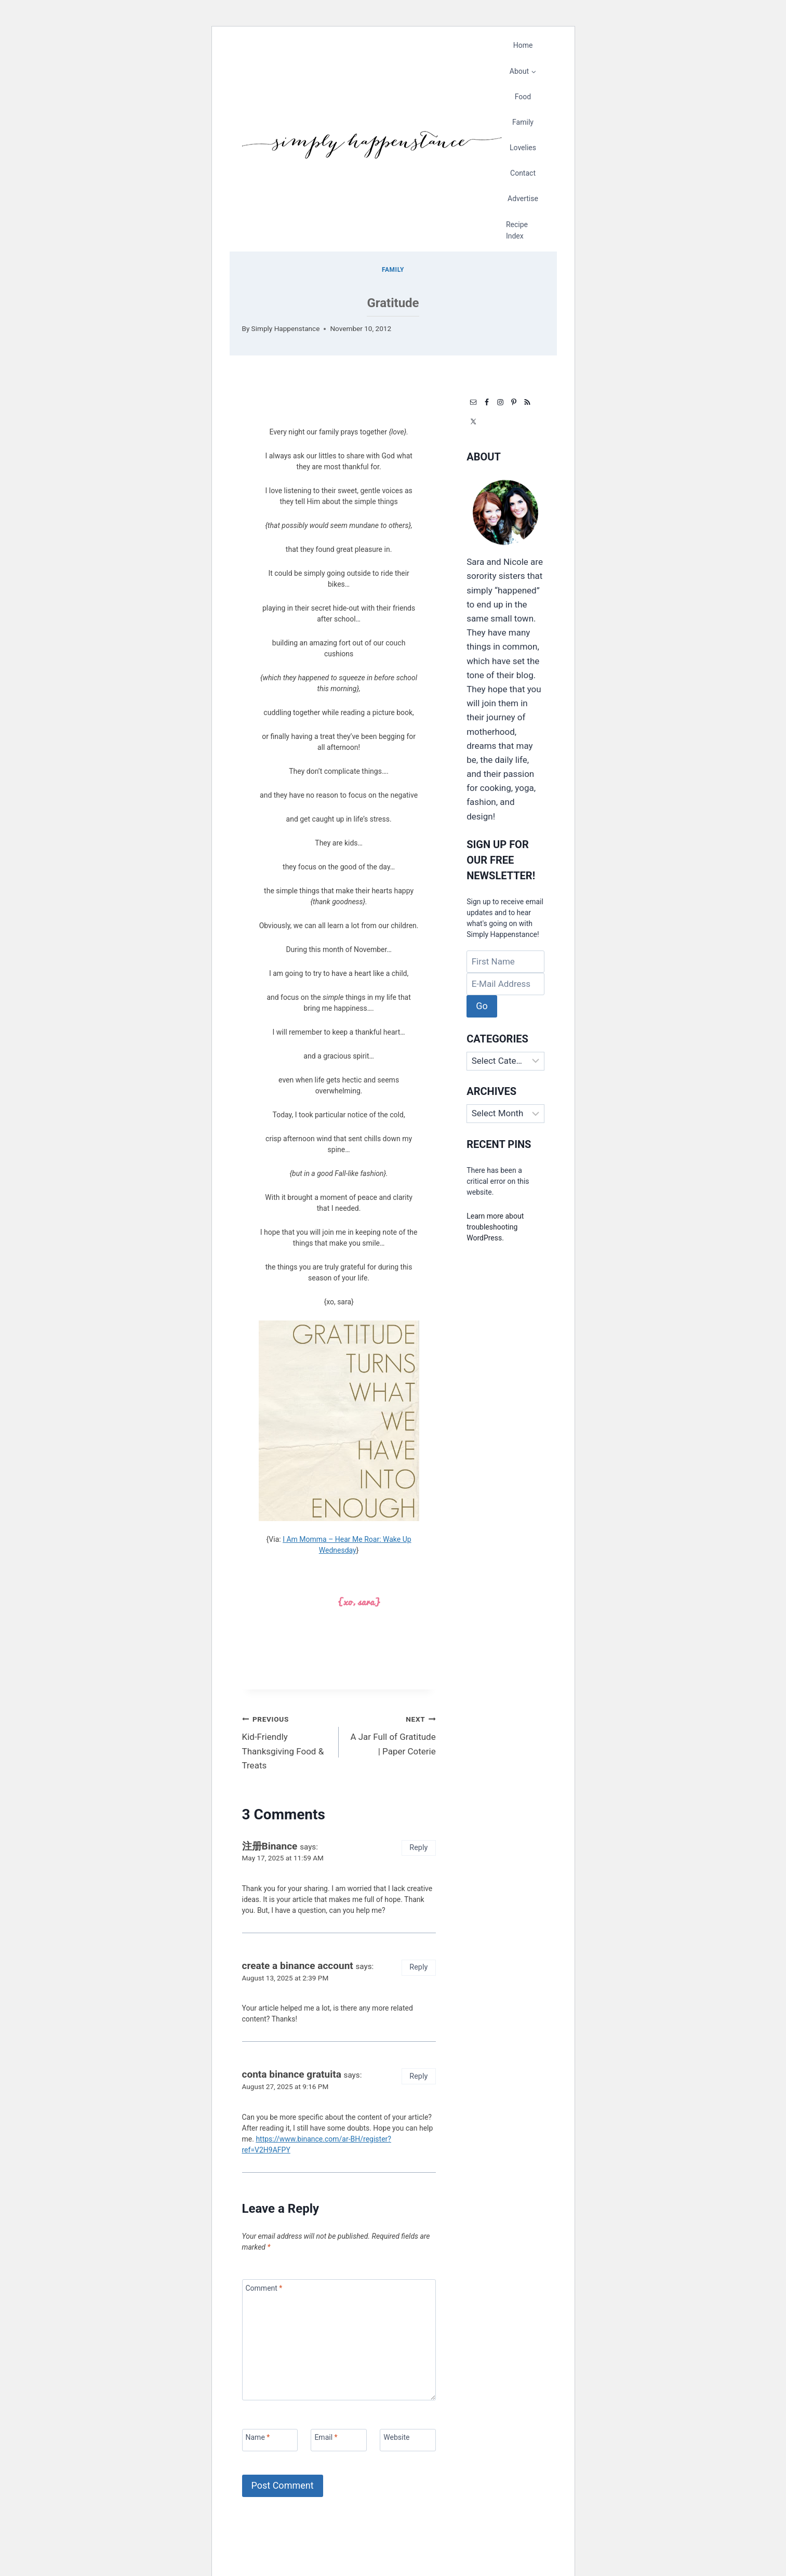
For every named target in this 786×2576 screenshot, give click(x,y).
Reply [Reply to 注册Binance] (418, 1847)
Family (523, 122)
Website (396, 2437)
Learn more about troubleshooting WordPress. (495, 1227)
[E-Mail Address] (505, 984)
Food (523, 97)
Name (258, 2437)
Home (523, 45)
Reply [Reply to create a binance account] (418, 1967)
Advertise (523, 198)
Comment (264, 2288)
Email (325, 2437)
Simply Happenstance (285, 328)
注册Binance (270, 1846)
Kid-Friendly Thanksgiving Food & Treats (286, 1741)
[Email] (338, 2440)
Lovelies (523, 147)
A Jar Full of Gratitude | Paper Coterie (392, 1734)
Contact (523, 173)
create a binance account (297, 1966)
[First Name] (505, 961)
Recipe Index (517, 230)
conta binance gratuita (291, 2074)
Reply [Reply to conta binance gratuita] (418, 2076)
